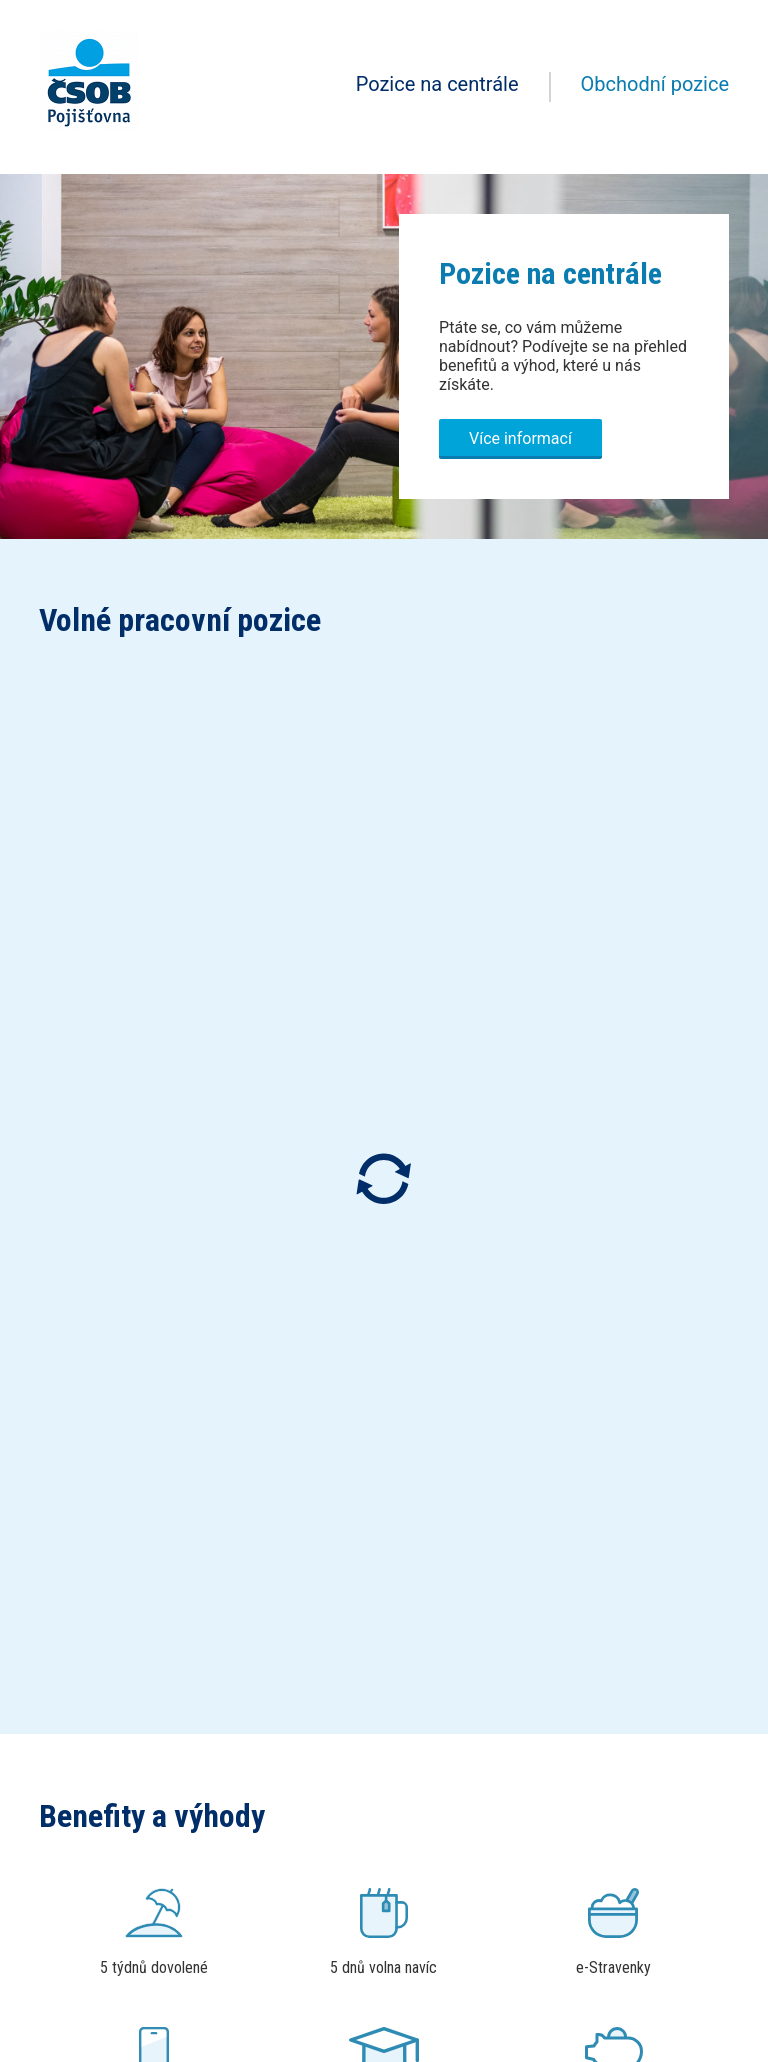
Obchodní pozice (655, 84)
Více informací (520, 438)
